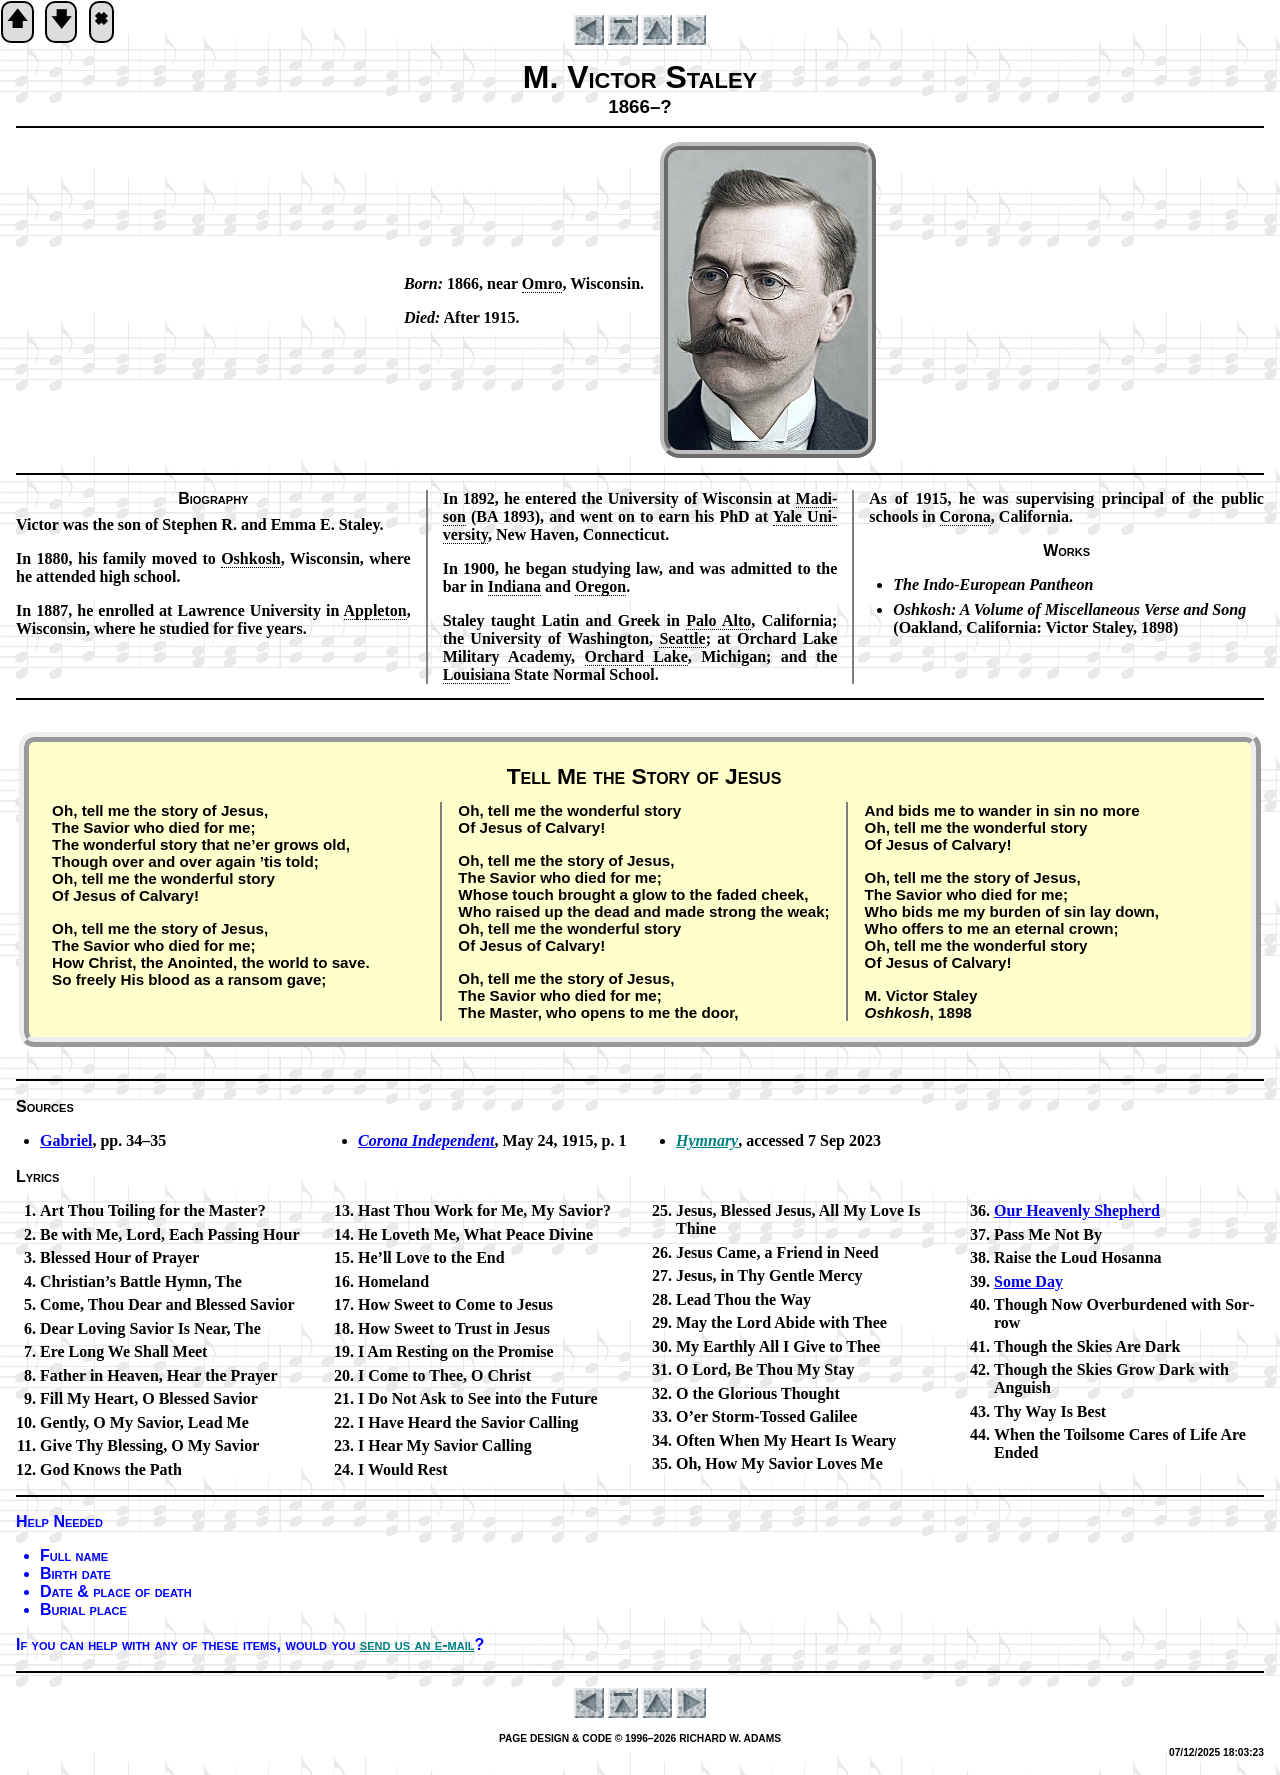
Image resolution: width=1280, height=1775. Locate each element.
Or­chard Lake (636, 656)
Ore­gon (600, 586)
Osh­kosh (251, 558)
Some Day (1028, 1281)
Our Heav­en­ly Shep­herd (1077, 1210)
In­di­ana (514, 586)
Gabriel (66, 1140)
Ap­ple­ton (375, 610)
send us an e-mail (417, 1644)
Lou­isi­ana (477, 674)
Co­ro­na (965, 516)
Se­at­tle (682, 638)
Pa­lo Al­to (718, 620)
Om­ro (542, 283)
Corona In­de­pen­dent (426, 1140)
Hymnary (707, 1140)
